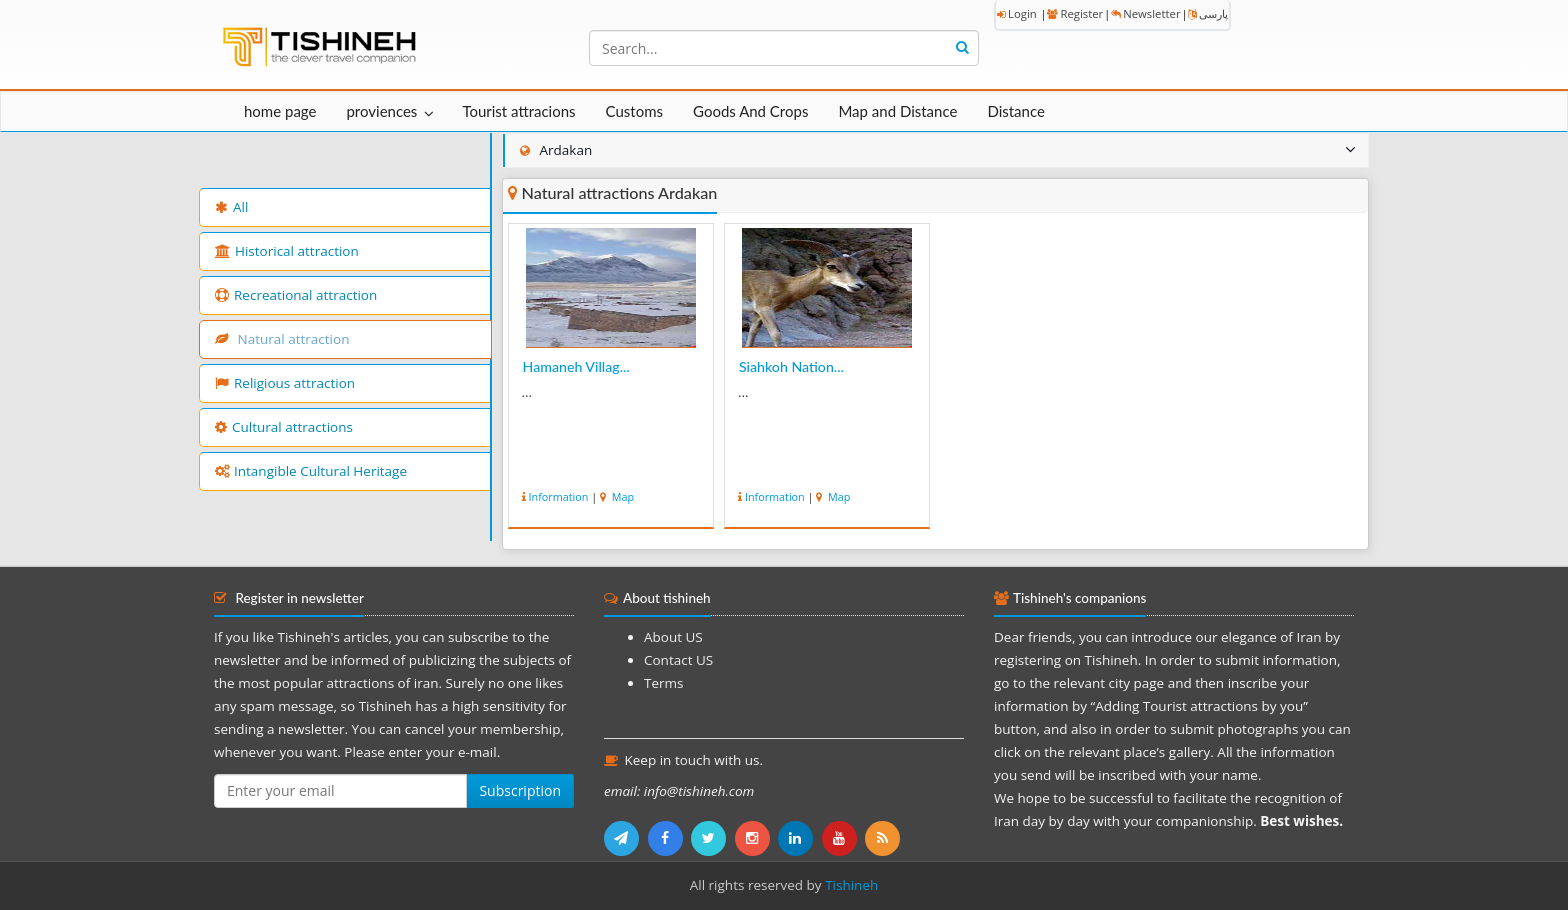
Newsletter (1145, 13)
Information (559, 496)
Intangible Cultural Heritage (311, 471)
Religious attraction (285, 383)
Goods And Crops (750, 111)
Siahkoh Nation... (791, 366)
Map (621, 496)
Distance (1016, 111)
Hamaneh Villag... (576, 366)
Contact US (678, 660)
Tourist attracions (518, 111)
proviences (381, 111)
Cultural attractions (284, 427)
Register (1075, 13)
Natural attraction (282, 339)
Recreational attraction (296, 295)
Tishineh (851, 885)
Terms (663, 683)
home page (280, 111)
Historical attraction (287, 251)
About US (673, 637)
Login (1017, 13)
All (231, 207)
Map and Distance (897, 111)
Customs (634, 111)
